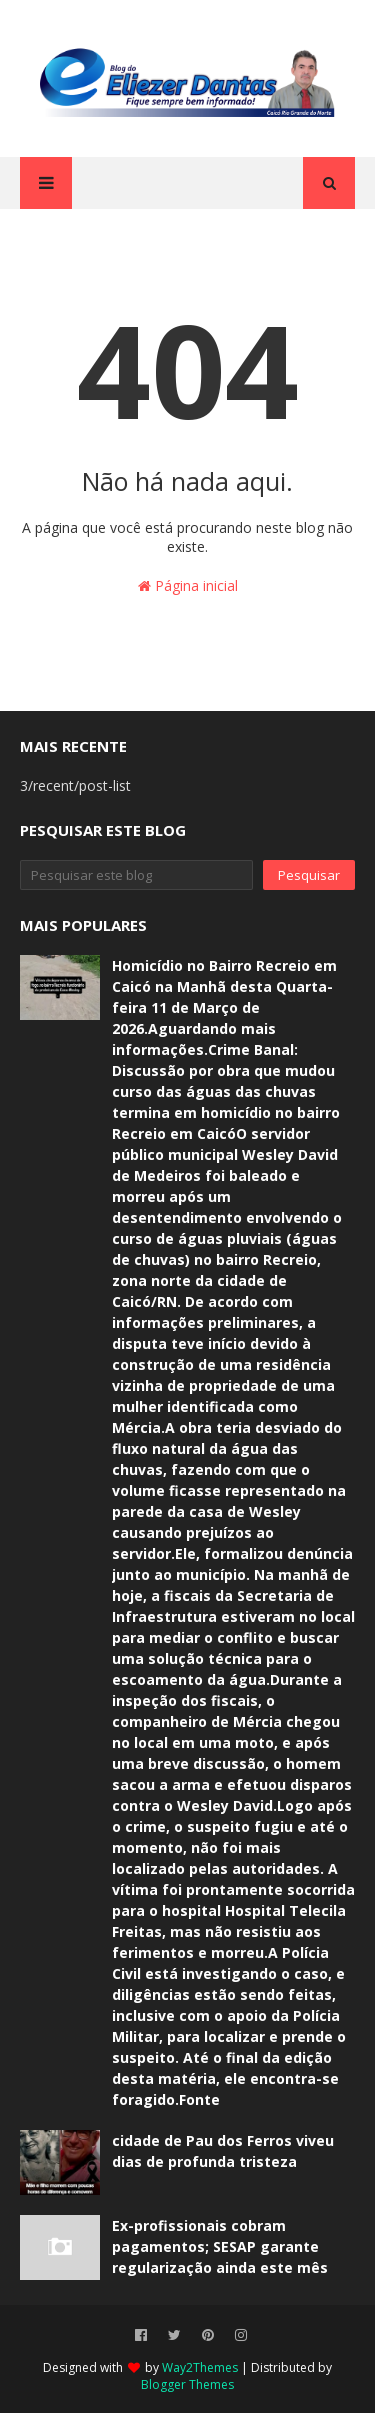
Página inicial (188, 585)
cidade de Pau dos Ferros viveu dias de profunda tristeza (223, 2151)
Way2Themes (200, 2367)
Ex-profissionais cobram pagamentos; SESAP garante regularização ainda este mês (220, 2246)
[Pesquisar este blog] (136, 875)
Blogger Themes (187, 2384)
